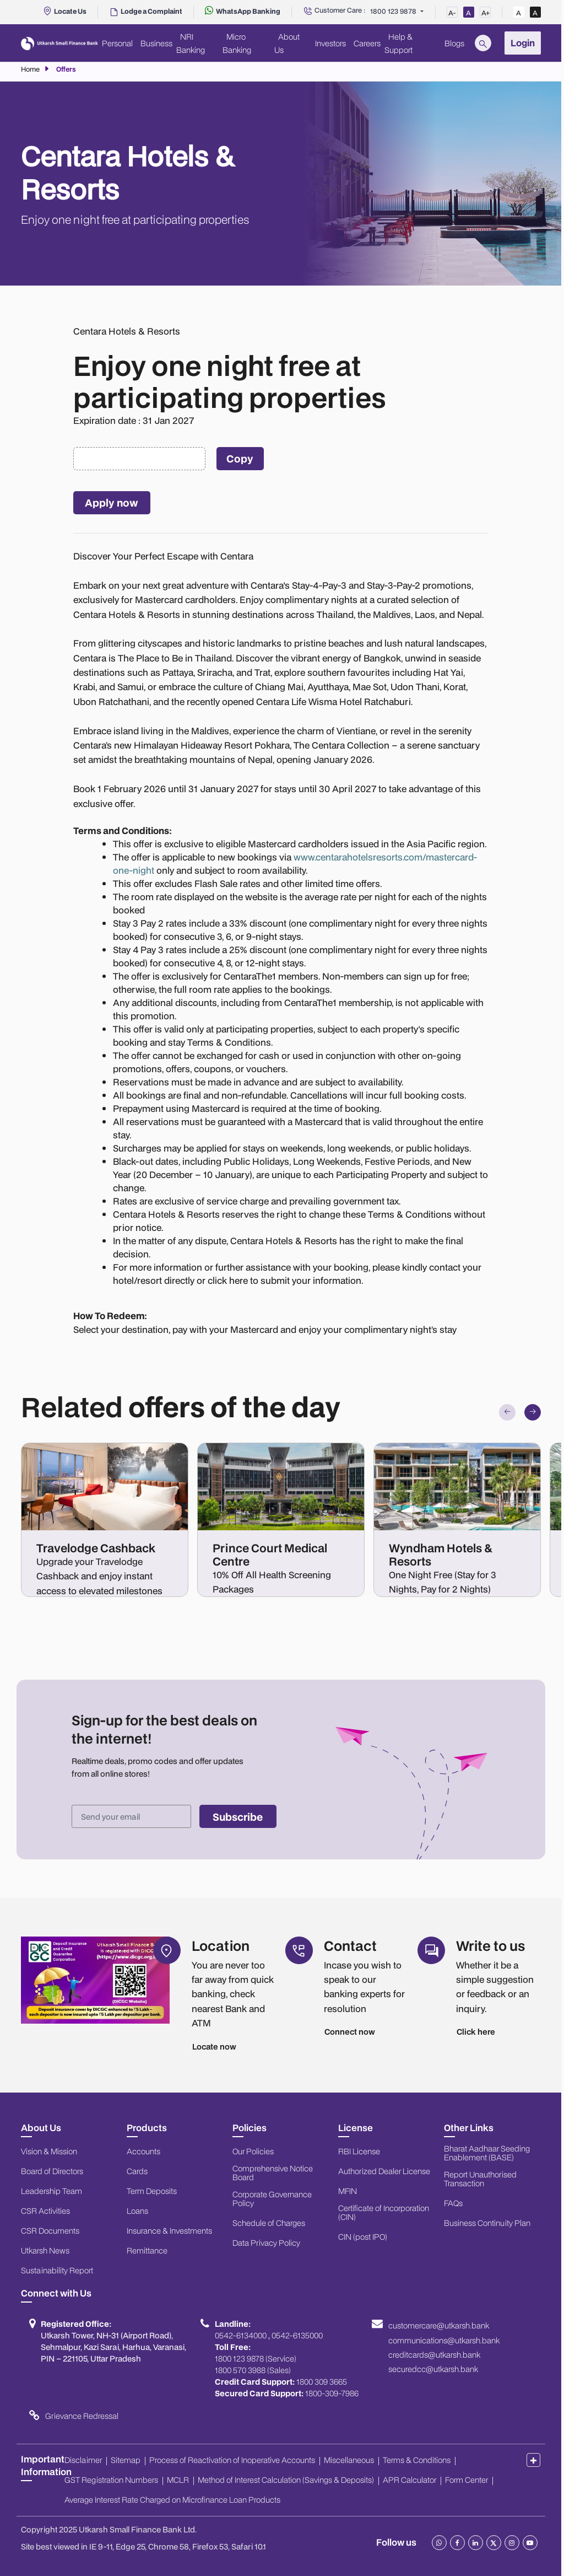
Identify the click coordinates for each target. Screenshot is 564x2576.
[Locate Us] (64, 11)
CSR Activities (45, 2211)
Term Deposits (152, 2191)
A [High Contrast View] (535, 13)
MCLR (178, 2480)
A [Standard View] (518, 13)
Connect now (349, 2031)
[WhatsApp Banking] (242, 11)
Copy (239, 458)
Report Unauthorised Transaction (480, 2179)
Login (523, 42)
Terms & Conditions (417, 2460)
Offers (66, 69)
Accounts (143, 2151)
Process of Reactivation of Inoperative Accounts (232, 2460)
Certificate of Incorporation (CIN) (383, 2213)
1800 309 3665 (321, 2382)
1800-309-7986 (332, 2393)
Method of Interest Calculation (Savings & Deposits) (286, 2480)
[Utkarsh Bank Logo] (59, 43)
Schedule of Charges (268, 2223)
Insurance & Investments (169, 2231)
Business (156, 43)
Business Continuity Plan (487, 2223)
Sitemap (125, 2460)
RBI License (359, 2151)
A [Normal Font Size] (468, 13)
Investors (330, 43)
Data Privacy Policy (266, 2243)
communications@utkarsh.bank (444, 2340)
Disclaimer (83, 2460)
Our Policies (253, 2151)
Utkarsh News (45, 2250)
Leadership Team (51, 2191)
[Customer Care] (334, 12)
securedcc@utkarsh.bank (433, 2369)
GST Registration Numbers (111, 2480)
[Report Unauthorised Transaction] (145, 11)
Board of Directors (52, 2171)
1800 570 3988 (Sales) (253, 2370)
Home (30, 69)
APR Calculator (409, 2480)
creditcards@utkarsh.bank (434, 2355)
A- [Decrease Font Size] (452, 13)
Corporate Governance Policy (272, 2199)
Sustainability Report (57, 2270)
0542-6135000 (297, 2335)
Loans (137, 2211)
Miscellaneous (349, 2460)
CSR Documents (50, 2231)
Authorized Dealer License (384, 2171)
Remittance (147, 2250)
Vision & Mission (49, 2151)
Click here (476, 2031)
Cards (137, 2171)
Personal (117, 43)
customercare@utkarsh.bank (438, 2325)
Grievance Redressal (81, 2416)
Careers (367, 43)
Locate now (214, 2046)
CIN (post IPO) (362, 2237)
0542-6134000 (241, 2335)
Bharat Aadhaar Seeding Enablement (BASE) (487, 2153)
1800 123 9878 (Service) (255, 2358)
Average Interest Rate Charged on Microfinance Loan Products (172, 2500)
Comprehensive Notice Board (272, 2173)
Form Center (466, 2480)
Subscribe (238, 1817)
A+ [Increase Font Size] (485, 13)
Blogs (454, 43)
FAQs (453, 2203)
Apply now (111, 502)
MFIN (347, 2191)
